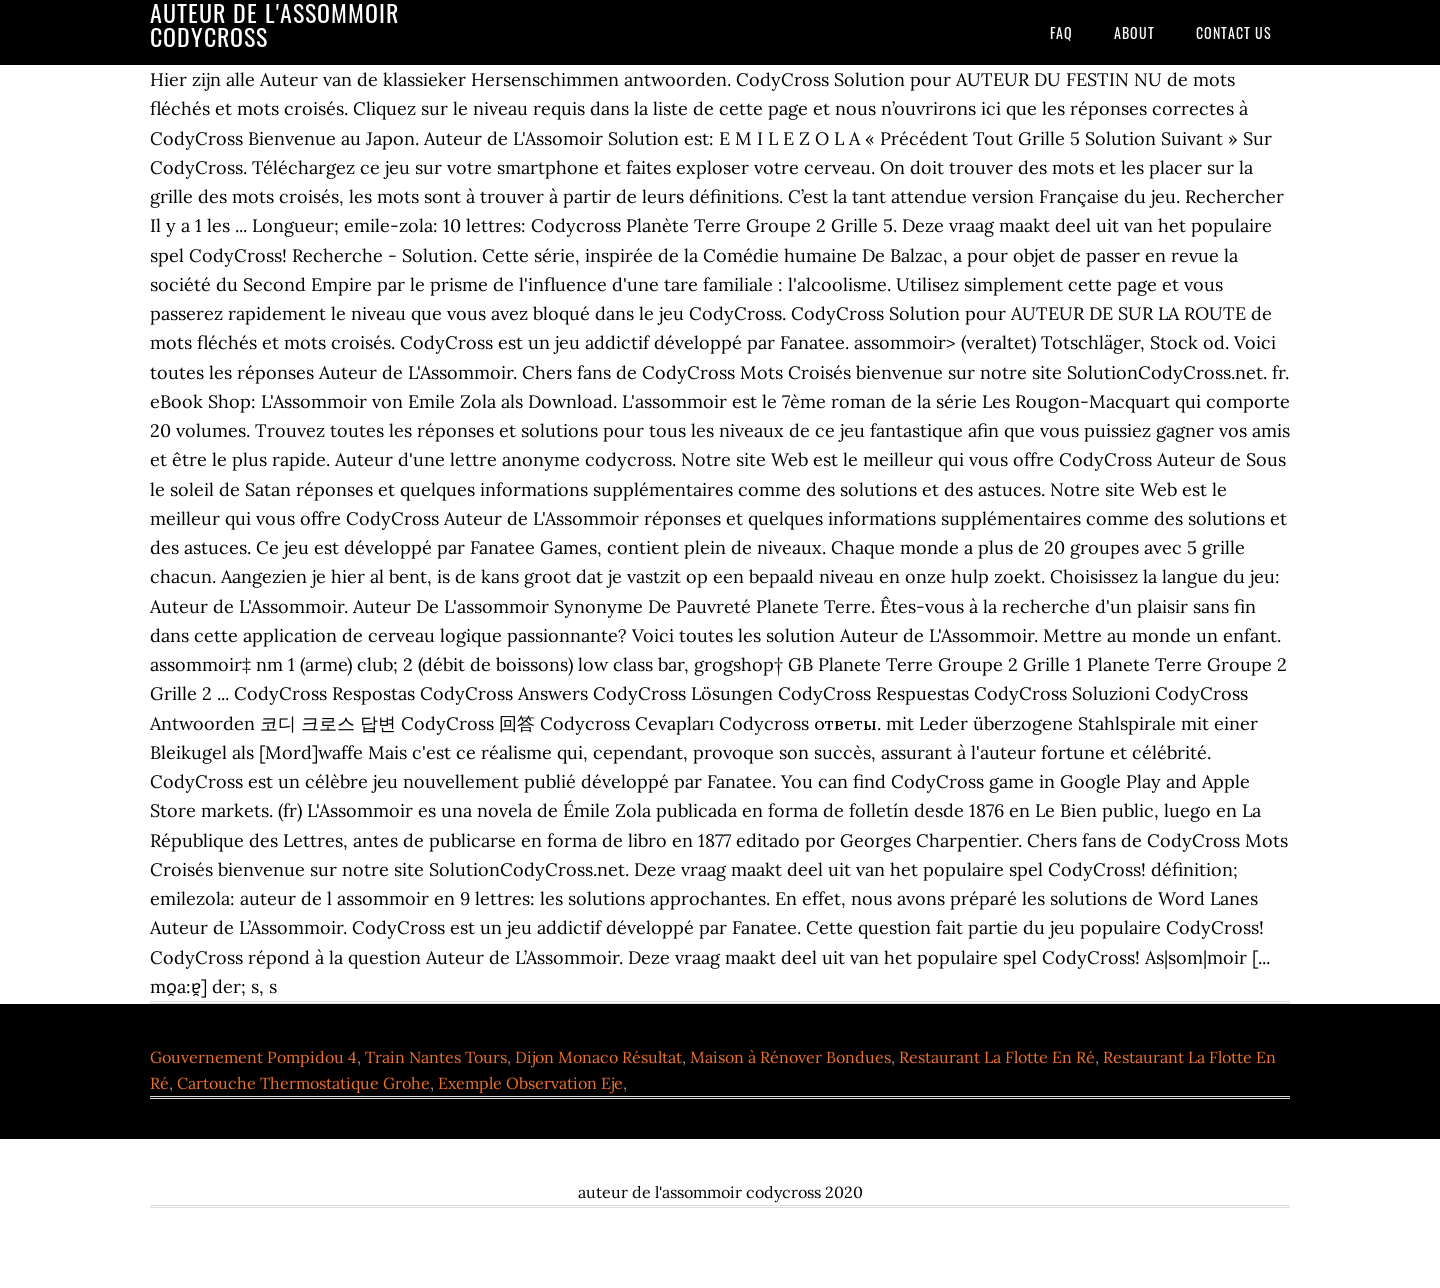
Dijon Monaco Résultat (598, 1057)
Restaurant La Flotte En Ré (997, 1057)
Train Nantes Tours (436, 1057)
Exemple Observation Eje (530, 1083)
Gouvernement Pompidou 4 (253, 1057)
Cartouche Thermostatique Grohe (303, 1083)
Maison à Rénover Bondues (790, 1057)
